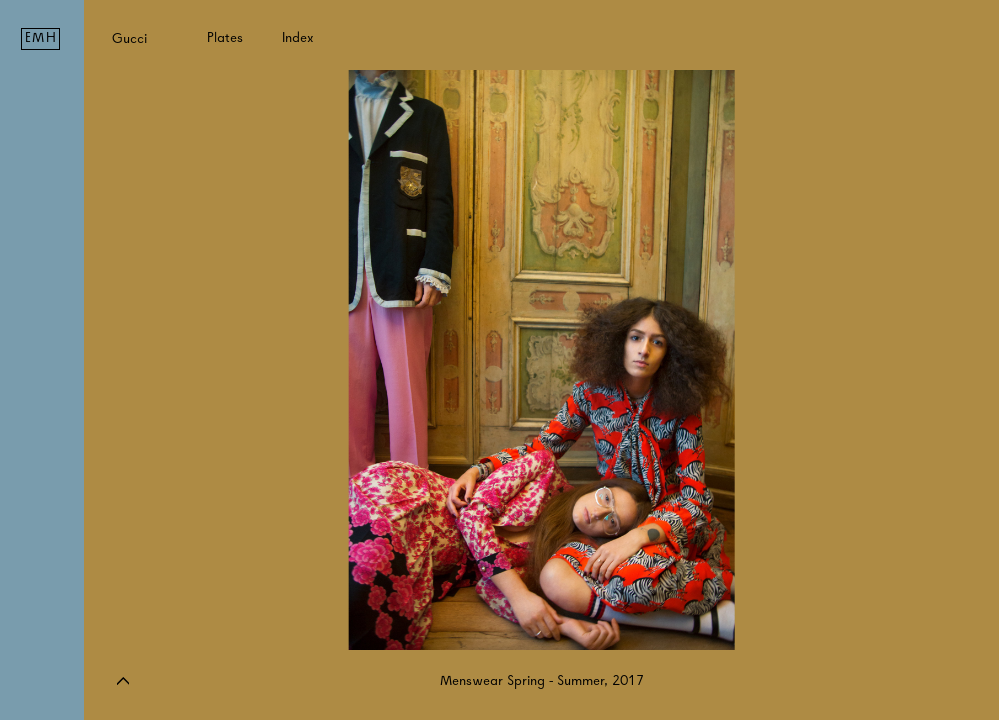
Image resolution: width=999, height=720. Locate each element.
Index (298, 37)
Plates (225, 37)
